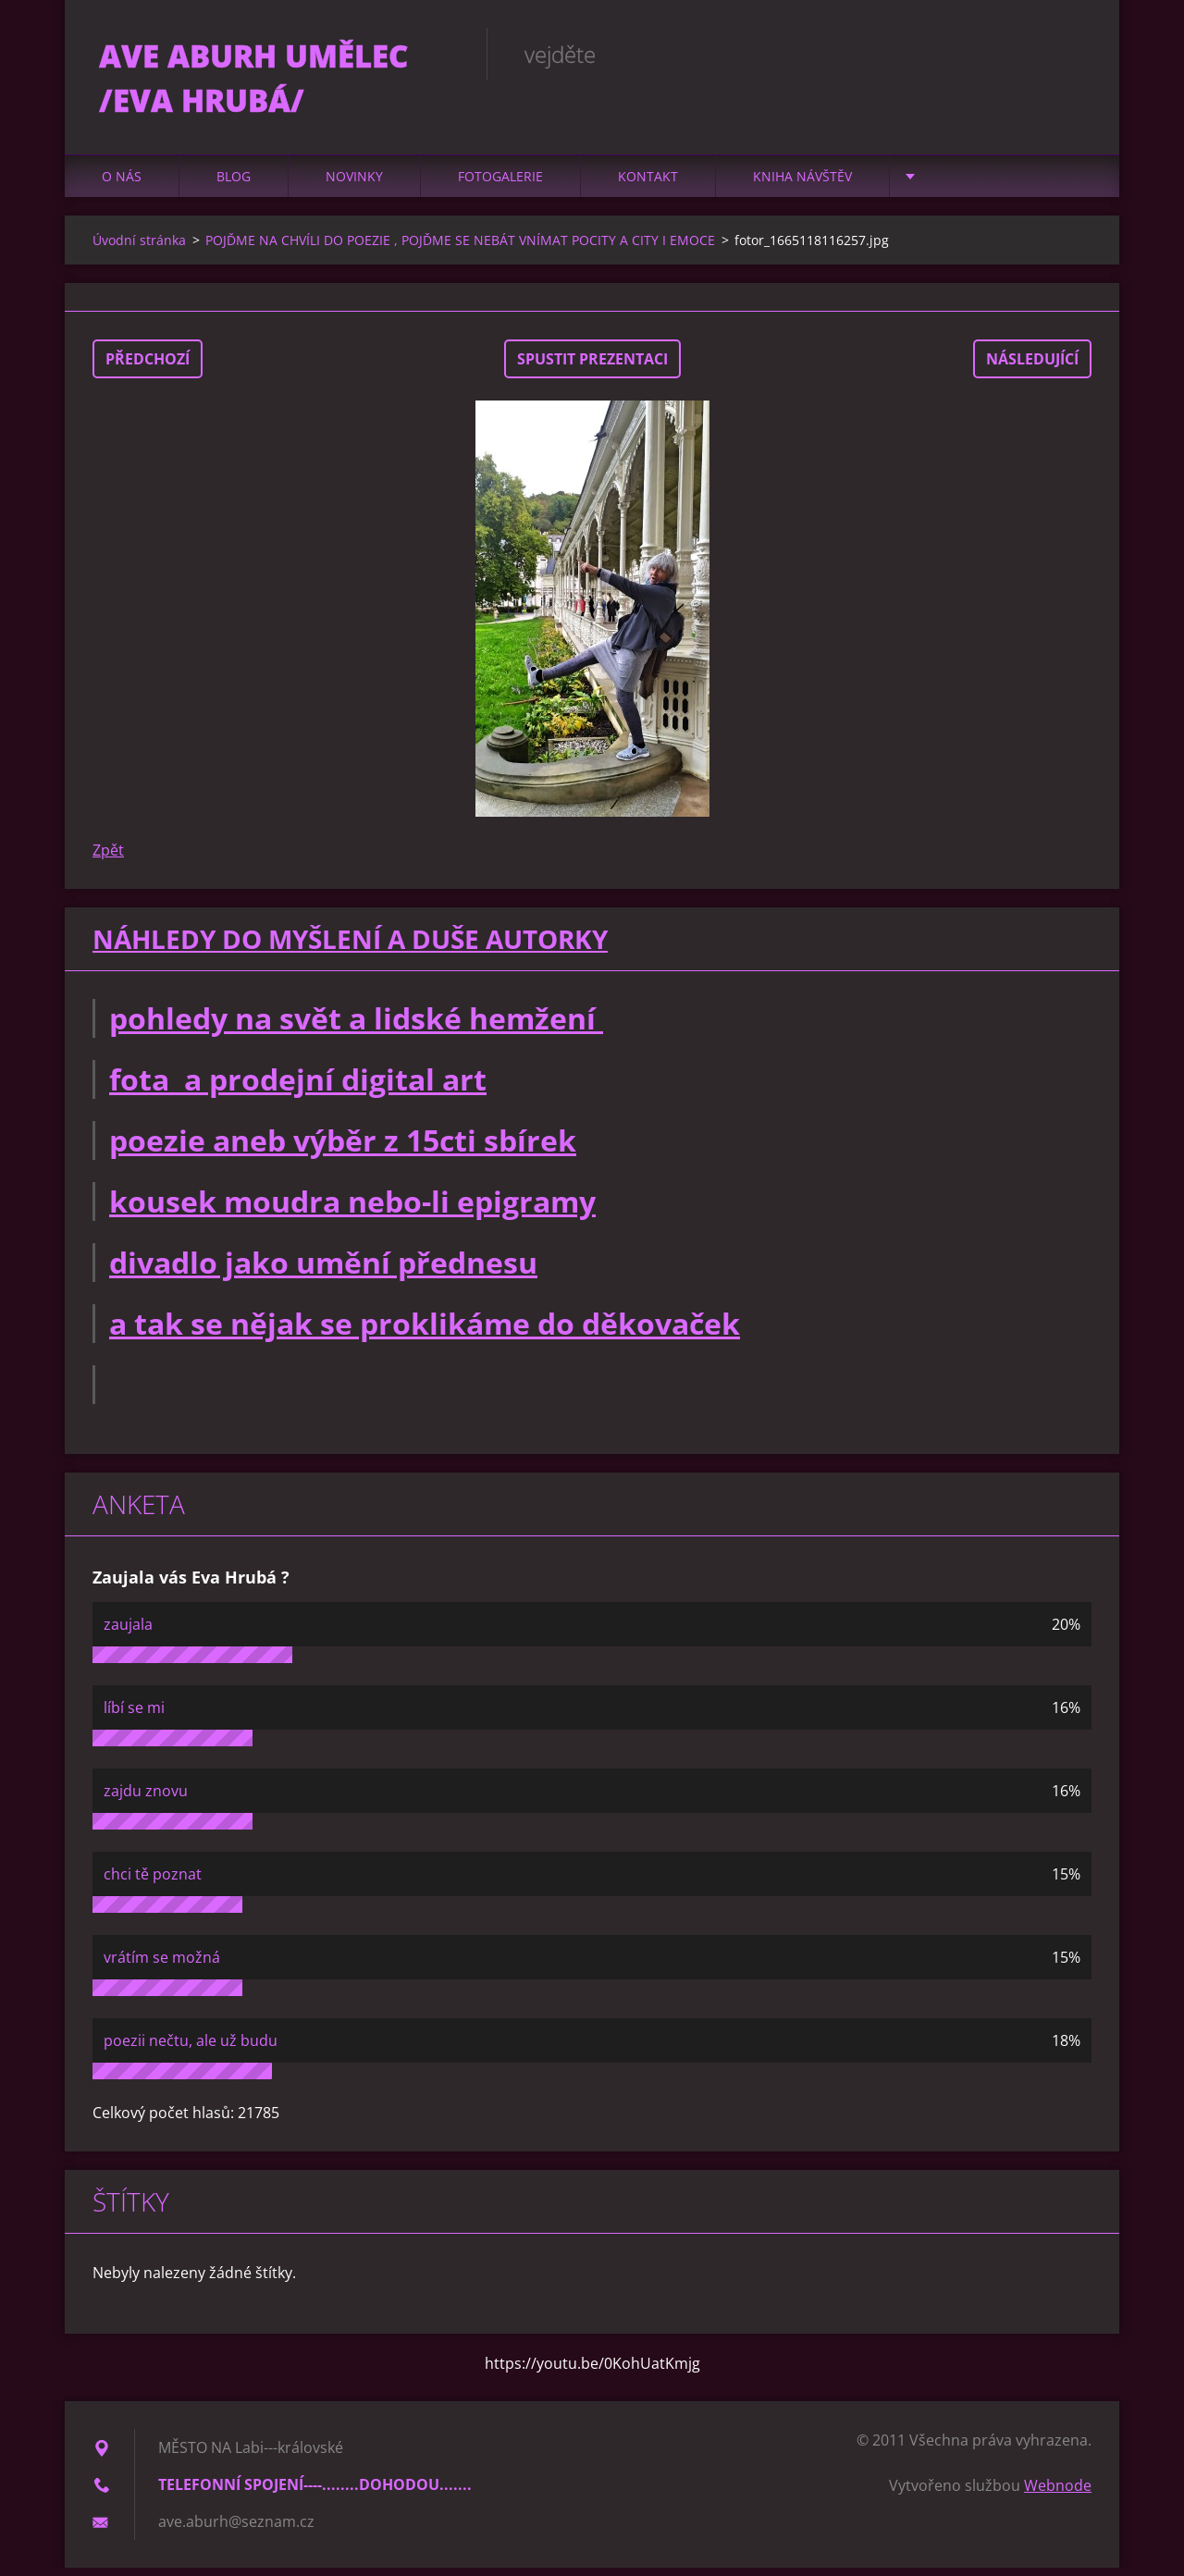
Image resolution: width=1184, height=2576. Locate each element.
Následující (1032, 367)
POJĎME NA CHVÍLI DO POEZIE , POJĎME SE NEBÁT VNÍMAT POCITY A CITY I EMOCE (460, 248)
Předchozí (147, 367)
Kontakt (648, 184)
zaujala (128, 1632)
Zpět (108, 858)
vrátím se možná (162, 1965)
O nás (122, 184)
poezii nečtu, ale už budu (191, 2049)
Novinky (354, 184)
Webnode (1058, 2494)
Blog (233, 184)
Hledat (1071, 53)
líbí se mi (134, 1716)
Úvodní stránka (139, 248)
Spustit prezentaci (592, 367)
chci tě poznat (153, 1882)
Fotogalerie (500, 184)
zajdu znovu (146, 1799)
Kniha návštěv (802, 184)
